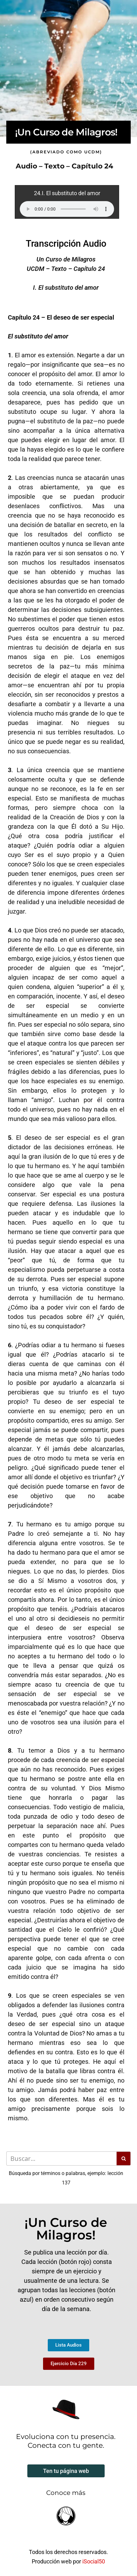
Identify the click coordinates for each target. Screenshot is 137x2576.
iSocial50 (93, 2561)
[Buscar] (61, 2158)
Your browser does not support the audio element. (67, 209)
